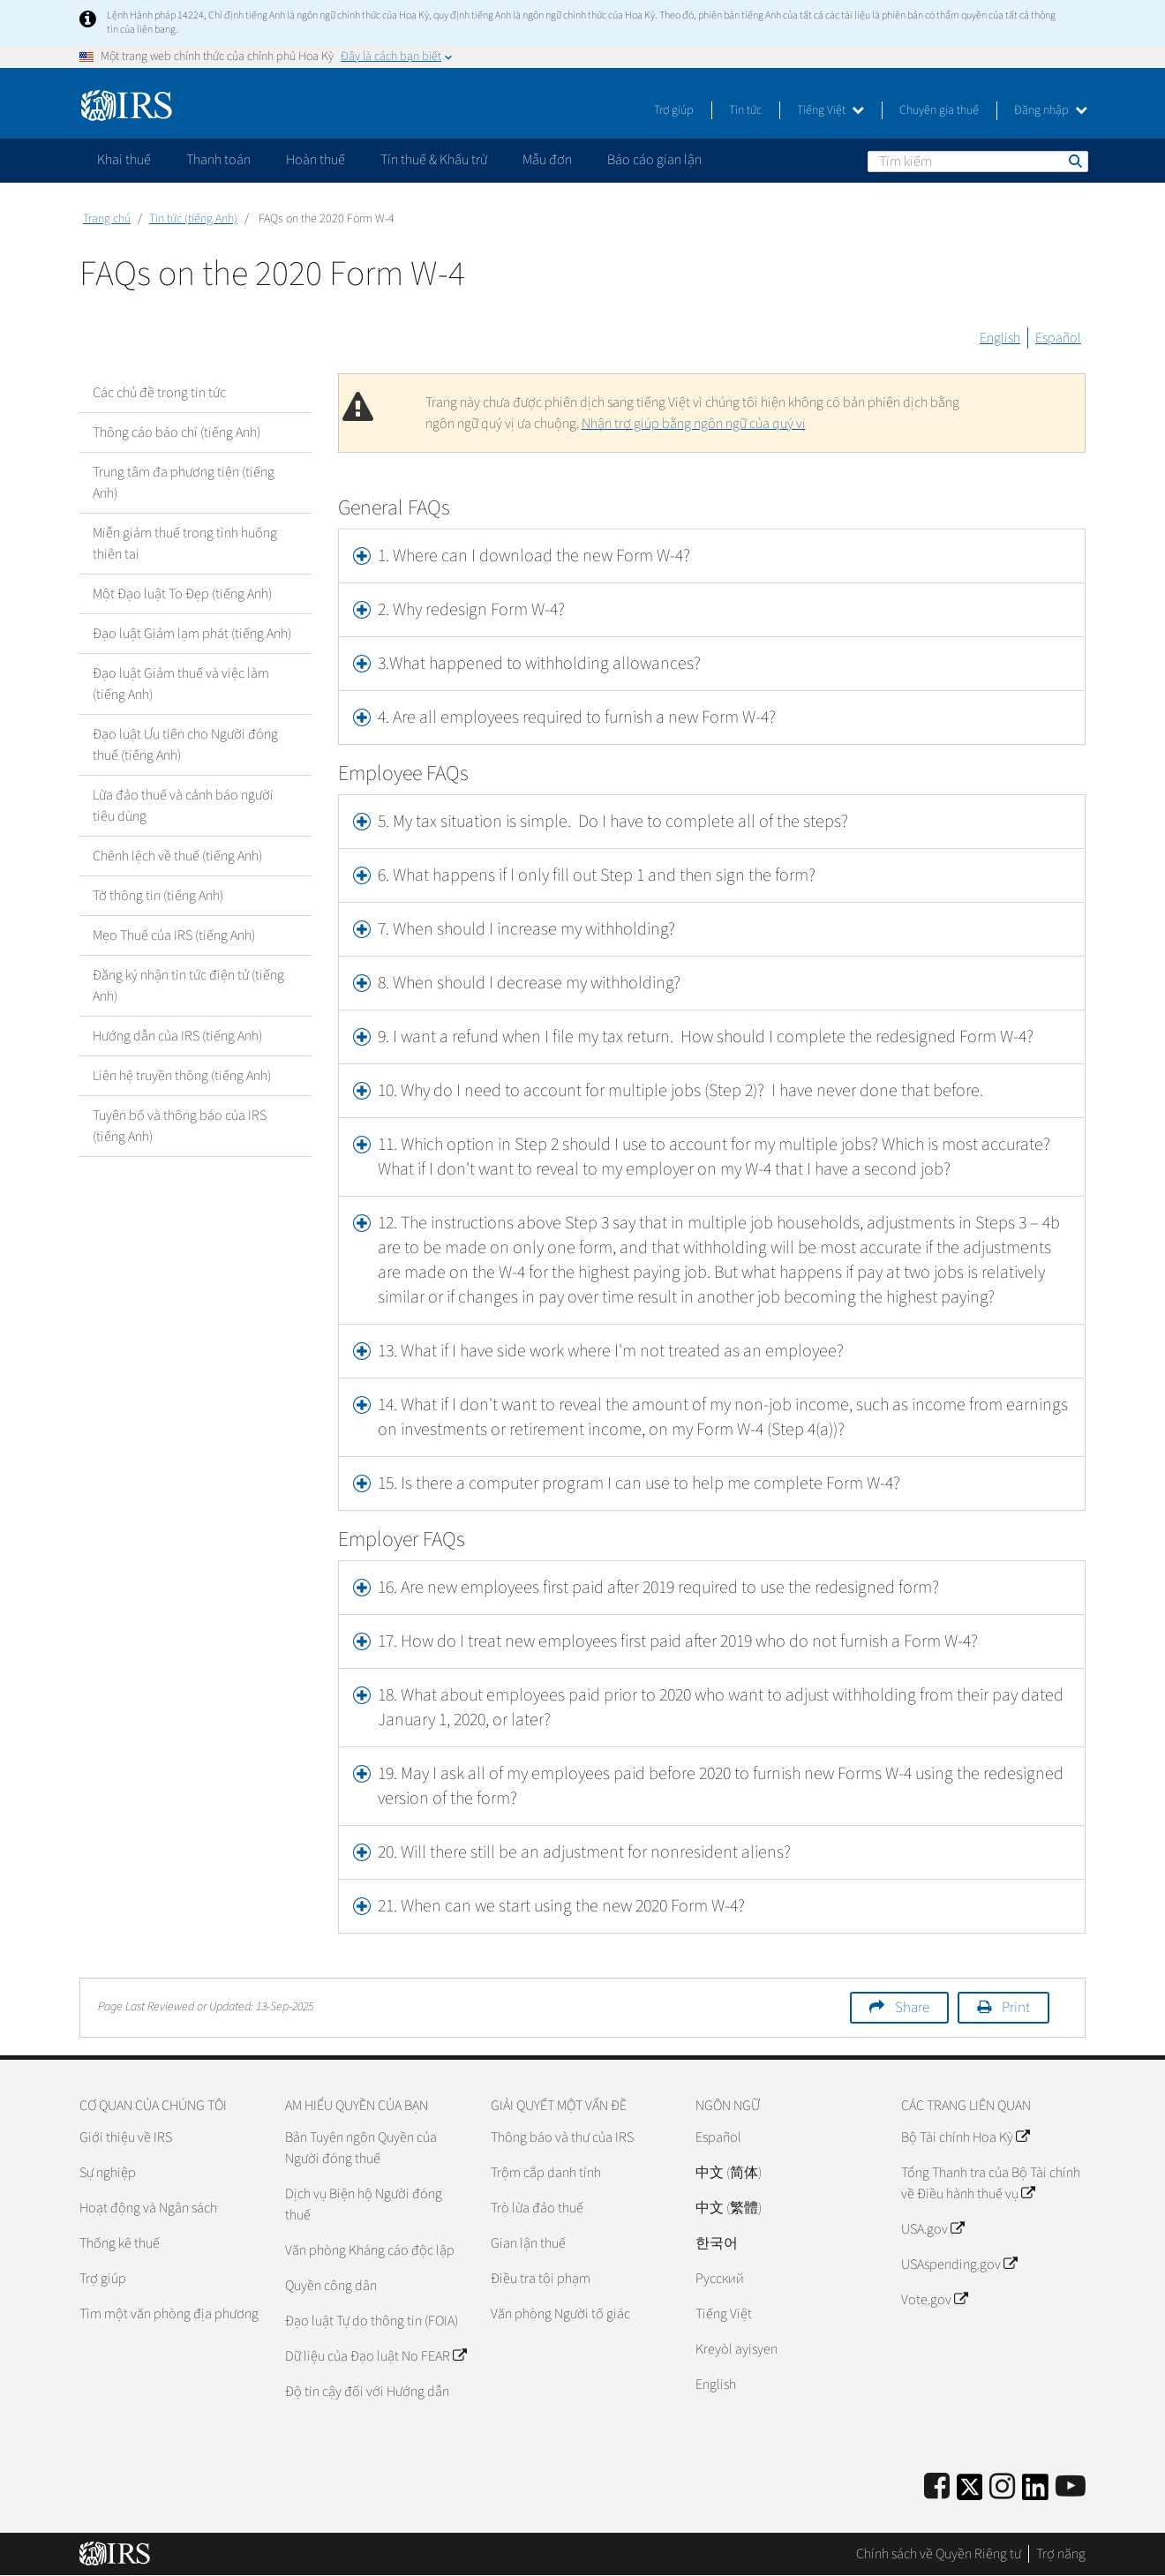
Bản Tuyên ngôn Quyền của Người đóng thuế (361, 2148)
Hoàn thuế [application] (315, 159)
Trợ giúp (674, 110)
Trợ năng (1061, 2554)
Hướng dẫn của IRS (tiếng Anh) (177, 1036)
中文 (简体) (728, 2172)
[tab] (712, 555)
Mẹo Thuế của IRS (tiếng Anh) (174, 935)
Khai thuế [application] (124, 159)
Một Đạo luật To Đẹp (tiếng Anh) (182, 594)
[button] (712, 609)
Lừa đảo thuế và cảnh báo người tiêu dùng (183, 805)
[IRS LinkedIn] (1035, 2492)
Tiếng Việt (830, 110)
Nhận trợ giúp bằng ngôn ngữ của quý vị (694, 423)
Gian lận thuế (528, 2243)
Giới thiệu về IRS (125, 2137)
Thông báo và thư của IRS (562, 2137)
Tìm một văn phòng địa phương (169, 2314)
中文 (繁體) (728, 2208)
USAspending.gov (959, 2264)
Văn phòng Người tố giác (560, 2314)
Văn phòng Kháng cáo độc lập (370, 2250)
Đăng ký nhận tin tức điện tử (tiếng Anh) (188, 985)
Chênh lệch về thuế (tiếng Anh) (177, 856)
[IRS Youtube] (1071, 2487)
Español (1058, 338)
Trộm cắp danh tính (546, 2172)
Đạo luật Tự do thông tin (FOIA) (371, 2321)
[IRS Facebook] (937, 2487)
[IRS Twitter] (970, 2492)
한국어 (716, 2243)
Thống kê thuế (119, 2243)
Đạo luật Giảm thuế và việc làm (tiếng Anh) (181, 684)
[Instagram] (1002, 2487)
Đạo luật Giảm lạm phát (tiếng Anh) (192, 633)
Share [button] (912, 2007)
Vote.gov (934, 2299)
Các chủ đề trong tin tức (159, 392)
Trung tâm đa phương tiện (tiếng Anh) (183, 482)
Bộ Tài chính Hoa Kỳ (965, 2137)
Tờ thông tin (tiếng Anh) (158, 895)
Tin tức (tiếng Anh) (193, 219)
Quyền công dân (331, 2285)
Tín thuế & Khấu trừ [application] (433, 159)
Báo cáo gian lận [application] (654, 159)
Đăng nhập (1050, 110)
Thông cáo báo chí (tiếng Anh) (176, 432)
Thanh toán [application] (218, 159)
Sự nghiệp (107, 2172)
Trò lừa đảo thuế (537, 2208)
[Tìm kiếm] (978, 161)
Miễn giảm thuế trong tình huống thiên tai (185, 543)
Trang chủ (107, 219)
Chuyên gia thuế (939, 110)
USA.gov (932, 2229)
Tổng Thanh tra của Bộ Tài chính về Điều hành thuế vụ (990, 2183)
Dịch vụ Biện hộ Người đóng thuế (363, 2204)
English (1000, 338)
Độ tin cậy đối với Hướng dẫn (367, 2391)
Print (1016, 2007)
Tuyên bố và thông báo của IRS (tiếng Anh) (180, 1126)
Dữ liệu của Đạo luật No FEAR (375, 2356)
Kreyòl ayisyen (736, 2349)
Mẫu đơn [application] (547, 159)
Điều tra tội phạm (540, 2278)
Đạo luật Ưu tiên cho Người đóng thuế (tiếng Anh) (185, 745)
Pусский (719, 2278)
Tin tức (745, 110)
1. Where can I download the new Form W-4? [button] (534, 556)
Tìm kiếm (1074, 160)
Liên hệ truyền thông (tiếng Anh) (182, 1075)
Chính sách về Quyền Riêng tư (938, 2554)
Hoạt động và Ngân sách (148, 2208)
